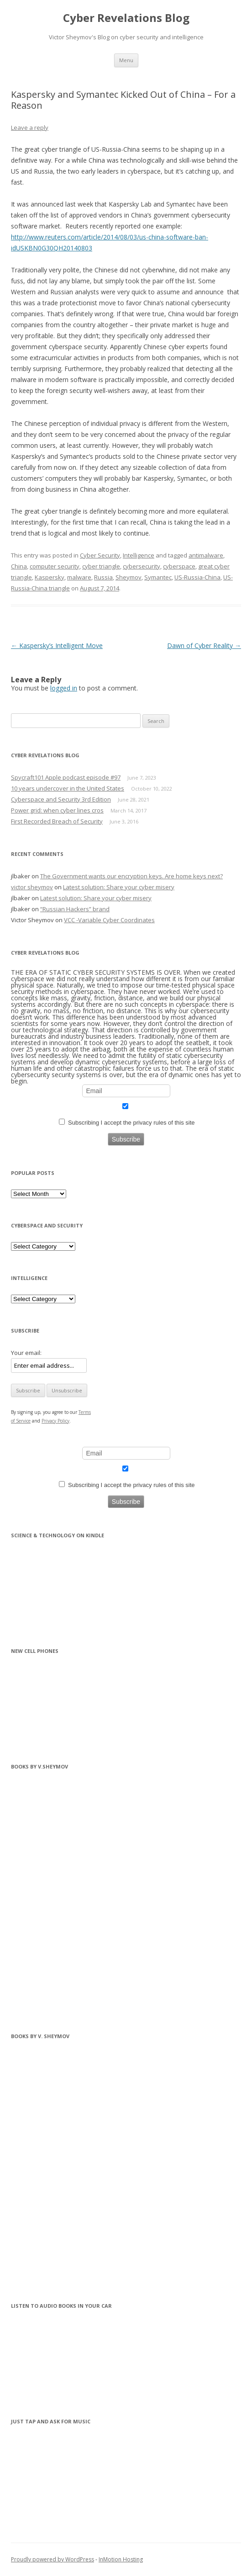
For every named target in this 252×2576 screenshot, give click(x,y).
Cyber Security (100, 555)
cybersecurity (141, 566)
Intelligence (138, 555)
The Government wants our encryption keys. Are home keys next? (131, 876)
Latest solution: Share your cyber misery (118, 887)
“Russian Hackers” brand (75, 909)
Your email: (26, 1353)
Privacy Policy (55, 1421)
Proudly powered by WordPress (52, 2559)
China (19, 566)
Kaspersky (49, 577)
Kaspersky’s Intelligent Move (57, 645)
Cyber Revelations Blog (126, 18)
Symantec (158, 577)
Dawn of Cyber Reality (204, 645)
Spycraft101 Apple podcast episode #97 (66, 777)
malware (79, 577)
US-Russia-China (197, 577)
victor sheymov (32, 887)
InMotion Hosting (121, 2559)
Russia (103, 577)
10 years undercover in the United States (67, 788)
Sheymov (129, 577)
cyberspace (179, 566)
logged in (63, 688)
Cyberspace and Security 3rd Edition (61, 799)
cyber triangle (101, 566)
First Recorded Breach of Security (57, 821)
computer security (54, 566)
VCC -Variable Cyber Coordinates (109, 920)
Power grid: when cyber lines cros (57, 810)
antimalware (206, 555)
